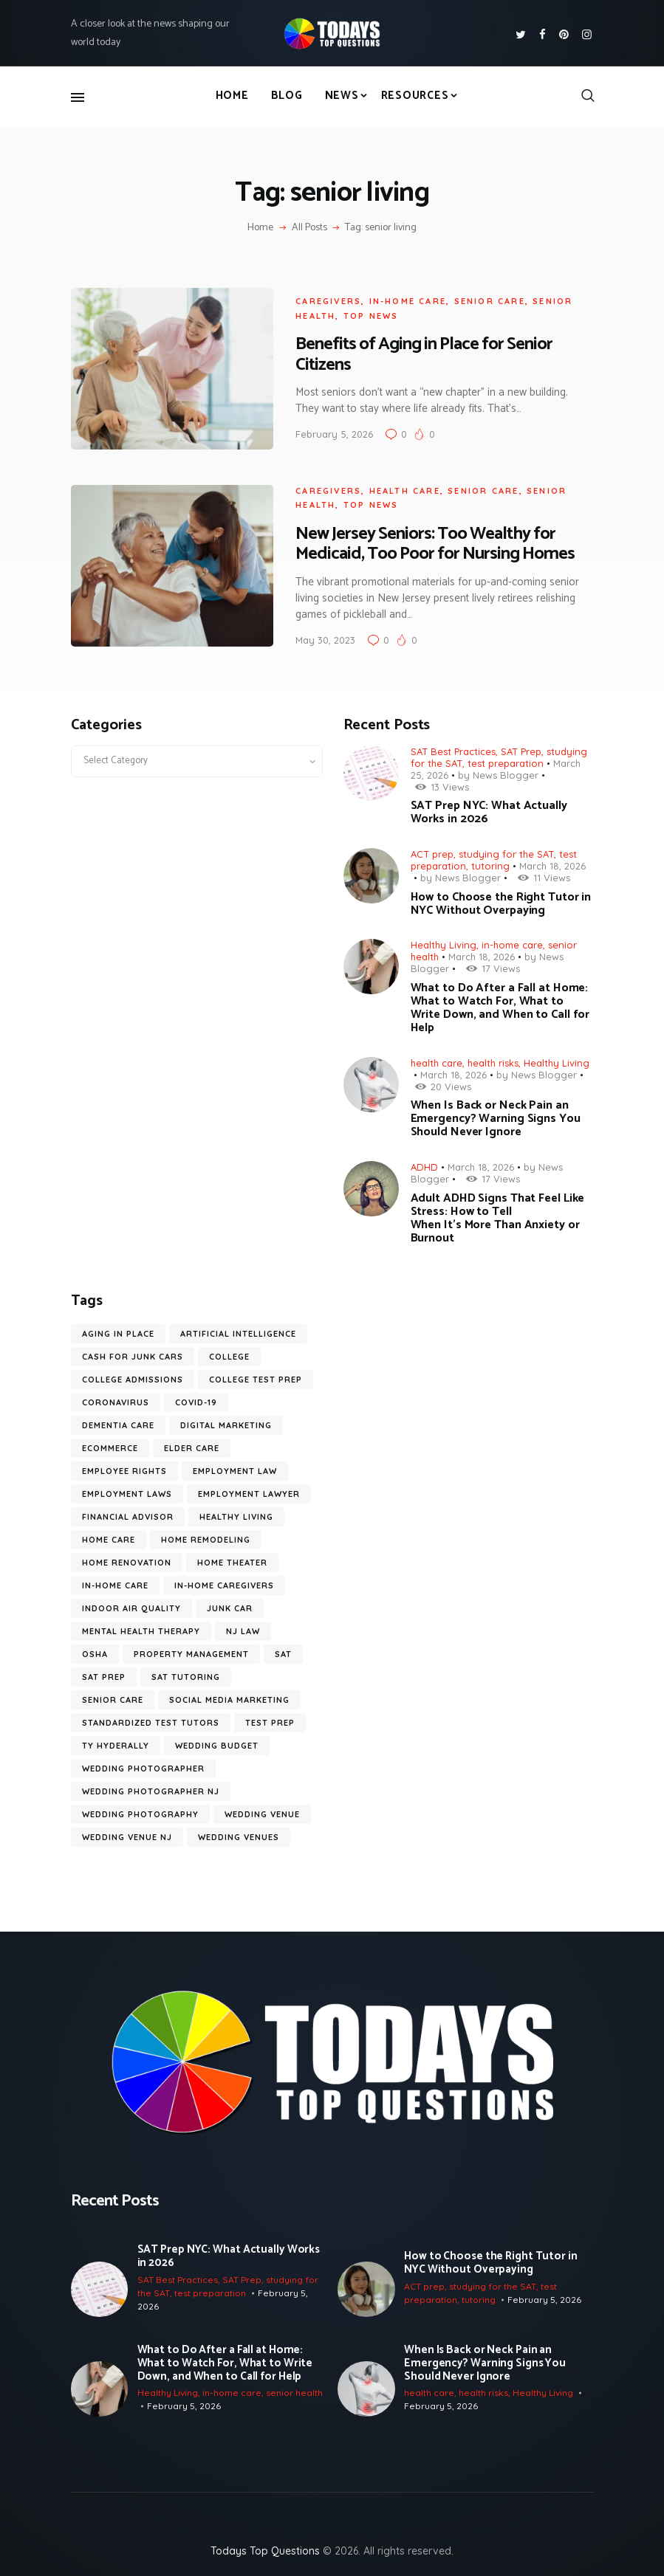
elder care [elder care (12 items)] (191, 1445)
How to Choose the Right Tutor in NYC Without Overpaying (501, 901)
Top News (367, 314)
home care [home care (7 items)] (108, 1537)
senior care (486, 300)
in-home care (404, 300)
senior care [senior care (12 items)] (112, 1697)
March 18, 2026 (552, 863)
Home (260, 228)
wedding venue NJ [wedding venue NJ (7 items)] (127, 1834)
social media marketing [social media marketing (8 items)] (229, 1697)
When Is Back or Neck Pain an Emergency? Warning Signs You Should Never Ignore (496, 1117)
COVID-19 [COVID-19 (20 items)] (196, 1399)
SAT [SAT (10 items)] (283, 1651)
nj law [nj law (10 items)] (243, 1628)
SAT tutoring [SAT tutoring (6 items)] (185, 1674)
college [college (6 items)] (229, 1354)
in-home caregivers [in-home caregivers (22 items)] (224, 1582)
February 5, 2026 (331, 432)
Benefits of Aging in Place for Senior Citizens (421, 353)
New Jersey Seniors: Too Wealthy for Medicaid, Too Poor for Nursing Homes (432, 541)
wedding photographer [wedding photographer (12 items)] (143, 1765)
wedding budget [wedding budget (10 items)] (217, 1743)
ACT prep (432, 851)
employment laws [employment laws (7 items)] (127, 1491)
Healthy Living (443, 942)
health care (401, 488)
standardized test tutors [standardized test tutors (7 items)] (150, 1720)
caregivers (325, 300)
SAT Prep (521, 748)
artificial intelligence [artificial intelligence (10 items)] (238, 1331)
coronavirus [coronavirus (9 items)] (115, 1399)
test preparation (506, 760)
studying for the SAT (506, 851)
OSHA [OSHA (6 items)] (95, 1651)
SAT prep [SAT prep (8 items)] (104, 1674)
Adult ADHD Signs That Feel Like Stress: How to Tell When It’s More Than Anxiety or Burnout (498, 1215)
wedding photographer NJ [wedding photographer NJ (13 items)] (150, 1788)
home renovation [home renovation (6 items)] (126, 1559)
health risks (493, 1060)
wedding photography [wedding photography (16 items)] (140, 1811)
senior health (294, 2389)
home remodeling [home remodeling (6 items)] (205, 1537)
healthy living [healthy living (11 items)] (236, 1514)
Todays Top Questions (265, 2547)
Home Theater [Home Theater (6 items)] (232, 1559)
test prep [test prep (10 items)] (270, 1720)
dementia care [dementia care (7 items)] (118, 1422)
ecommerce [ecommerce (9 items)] (110, 1445)
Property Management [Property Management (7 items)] (191, 1651)
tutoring (490, 863)
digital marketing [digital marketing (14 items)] (226, 1422)
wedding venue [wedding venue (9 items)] (262, 1811)
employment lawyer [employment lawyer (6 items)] (249, 1491)
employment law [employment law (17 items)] (235, 1468)
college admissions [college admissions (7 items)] (132, 1376)
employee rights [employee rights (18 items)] (124, 1468)
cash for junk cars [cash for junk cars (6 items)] (132, 1354)
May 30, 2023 (322, 637)
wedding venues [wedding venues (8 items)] (238, 1834)
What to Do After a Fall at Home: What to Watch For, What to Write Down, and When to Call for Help (500, 1005)
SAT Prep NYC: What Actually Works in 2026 (489, 809)
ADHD (424, 1164)
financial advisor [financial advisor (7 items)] (128, 1514)
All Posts (309, 227)
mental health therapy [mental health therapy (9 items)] (141, 1628)
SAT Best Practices (453, 748)
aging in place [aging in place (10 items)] (118, 1331)
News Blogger (505, 772)
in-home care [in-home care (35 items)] (115, 1582)
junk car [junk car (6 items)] (230, 1605)
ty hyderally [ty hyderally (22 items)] (115, 1743)
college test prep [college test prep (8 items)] (255, 1376)
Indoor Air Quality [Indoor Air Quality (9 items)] (131, 1605)
